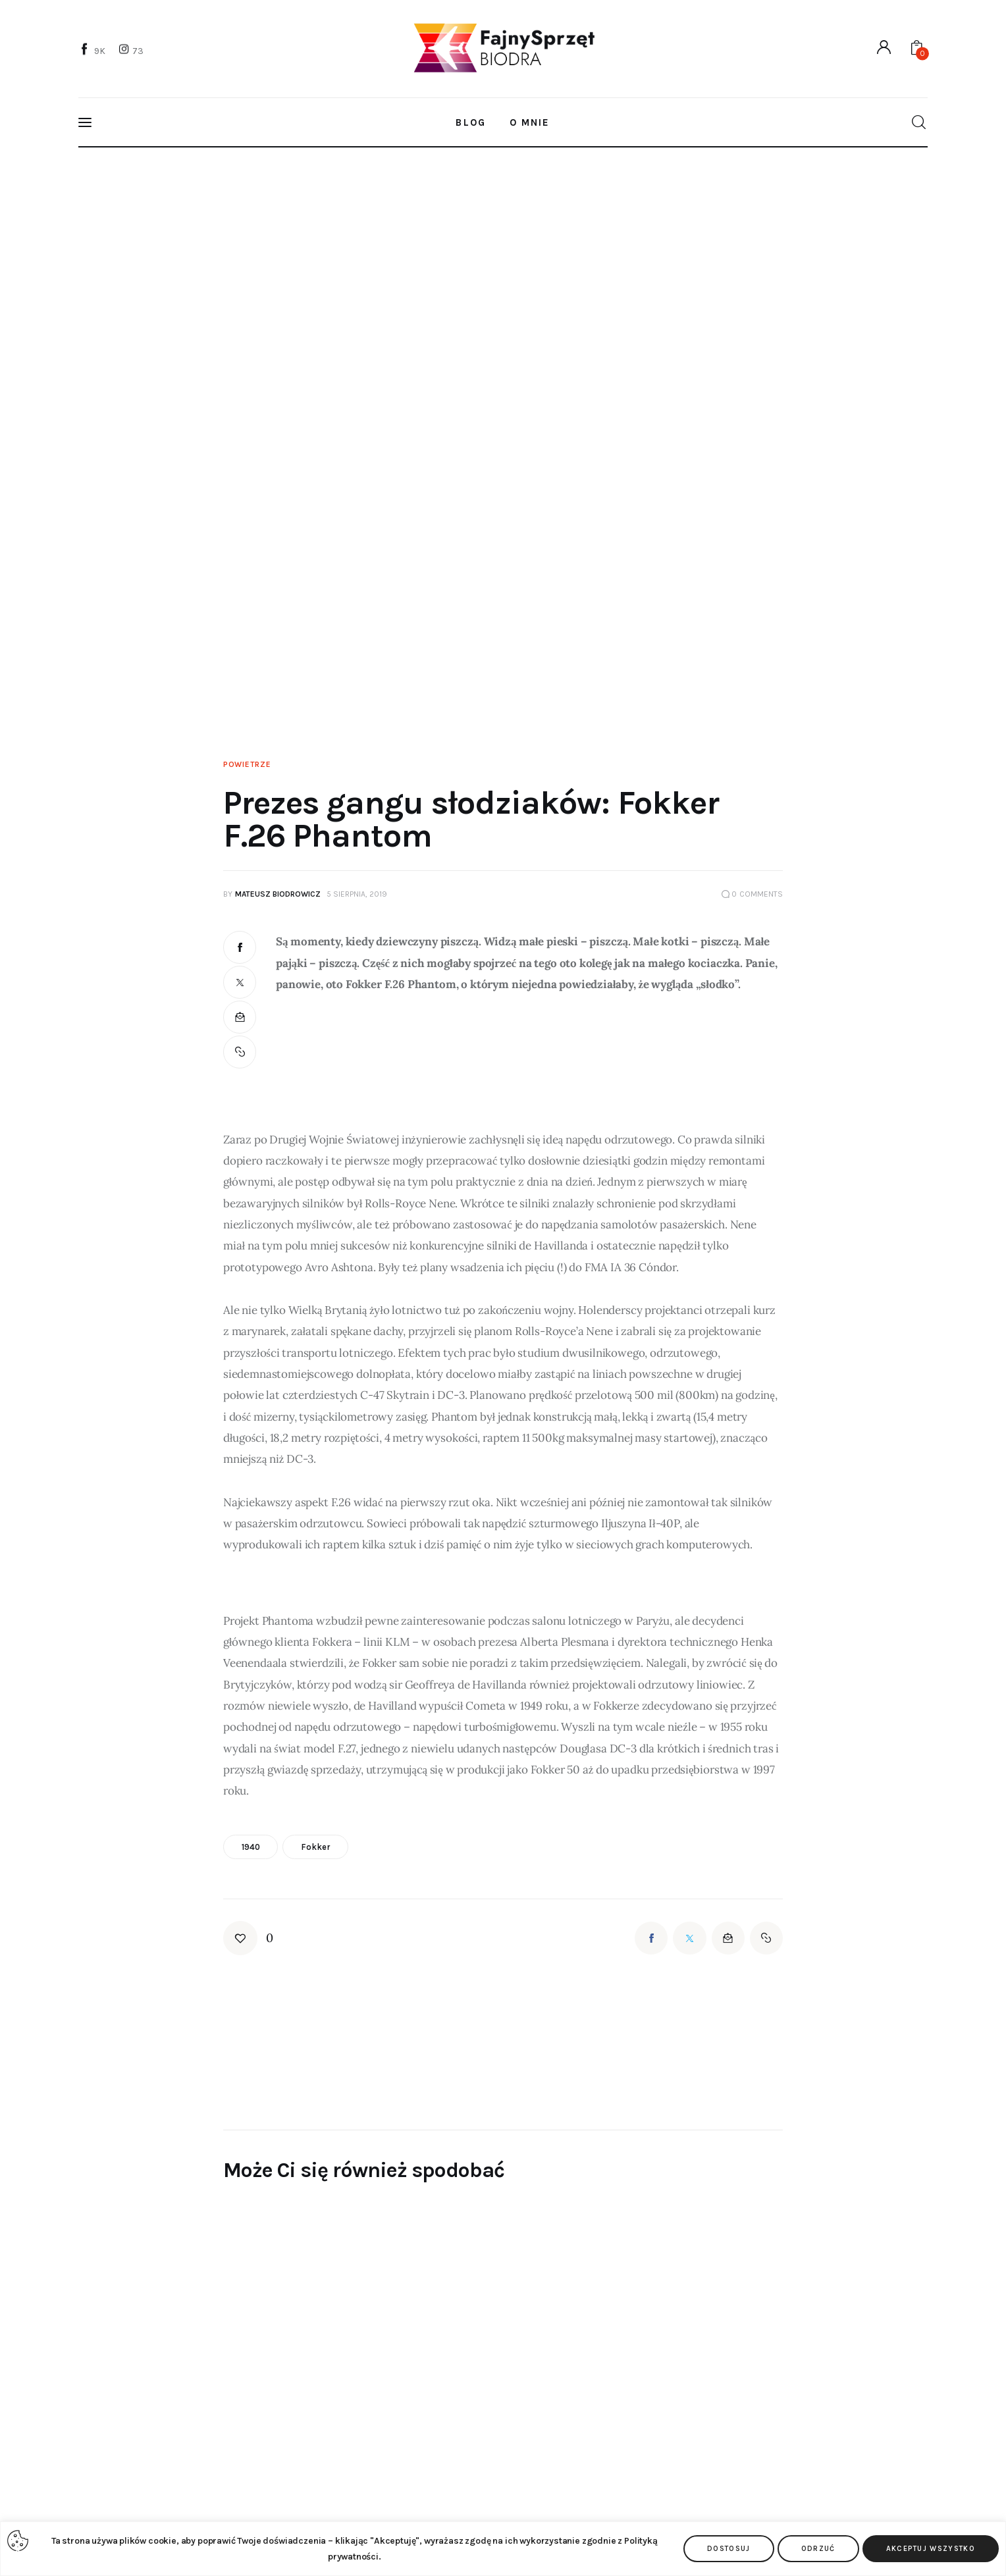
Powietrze (247, 764)
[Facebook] (93, 50)
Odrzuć (818, 2548)
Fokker (315, 1847)
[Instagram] (132, 50)
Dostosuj (729, 2548)
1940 (250, 1847)
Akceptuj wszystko (930, 2548)
